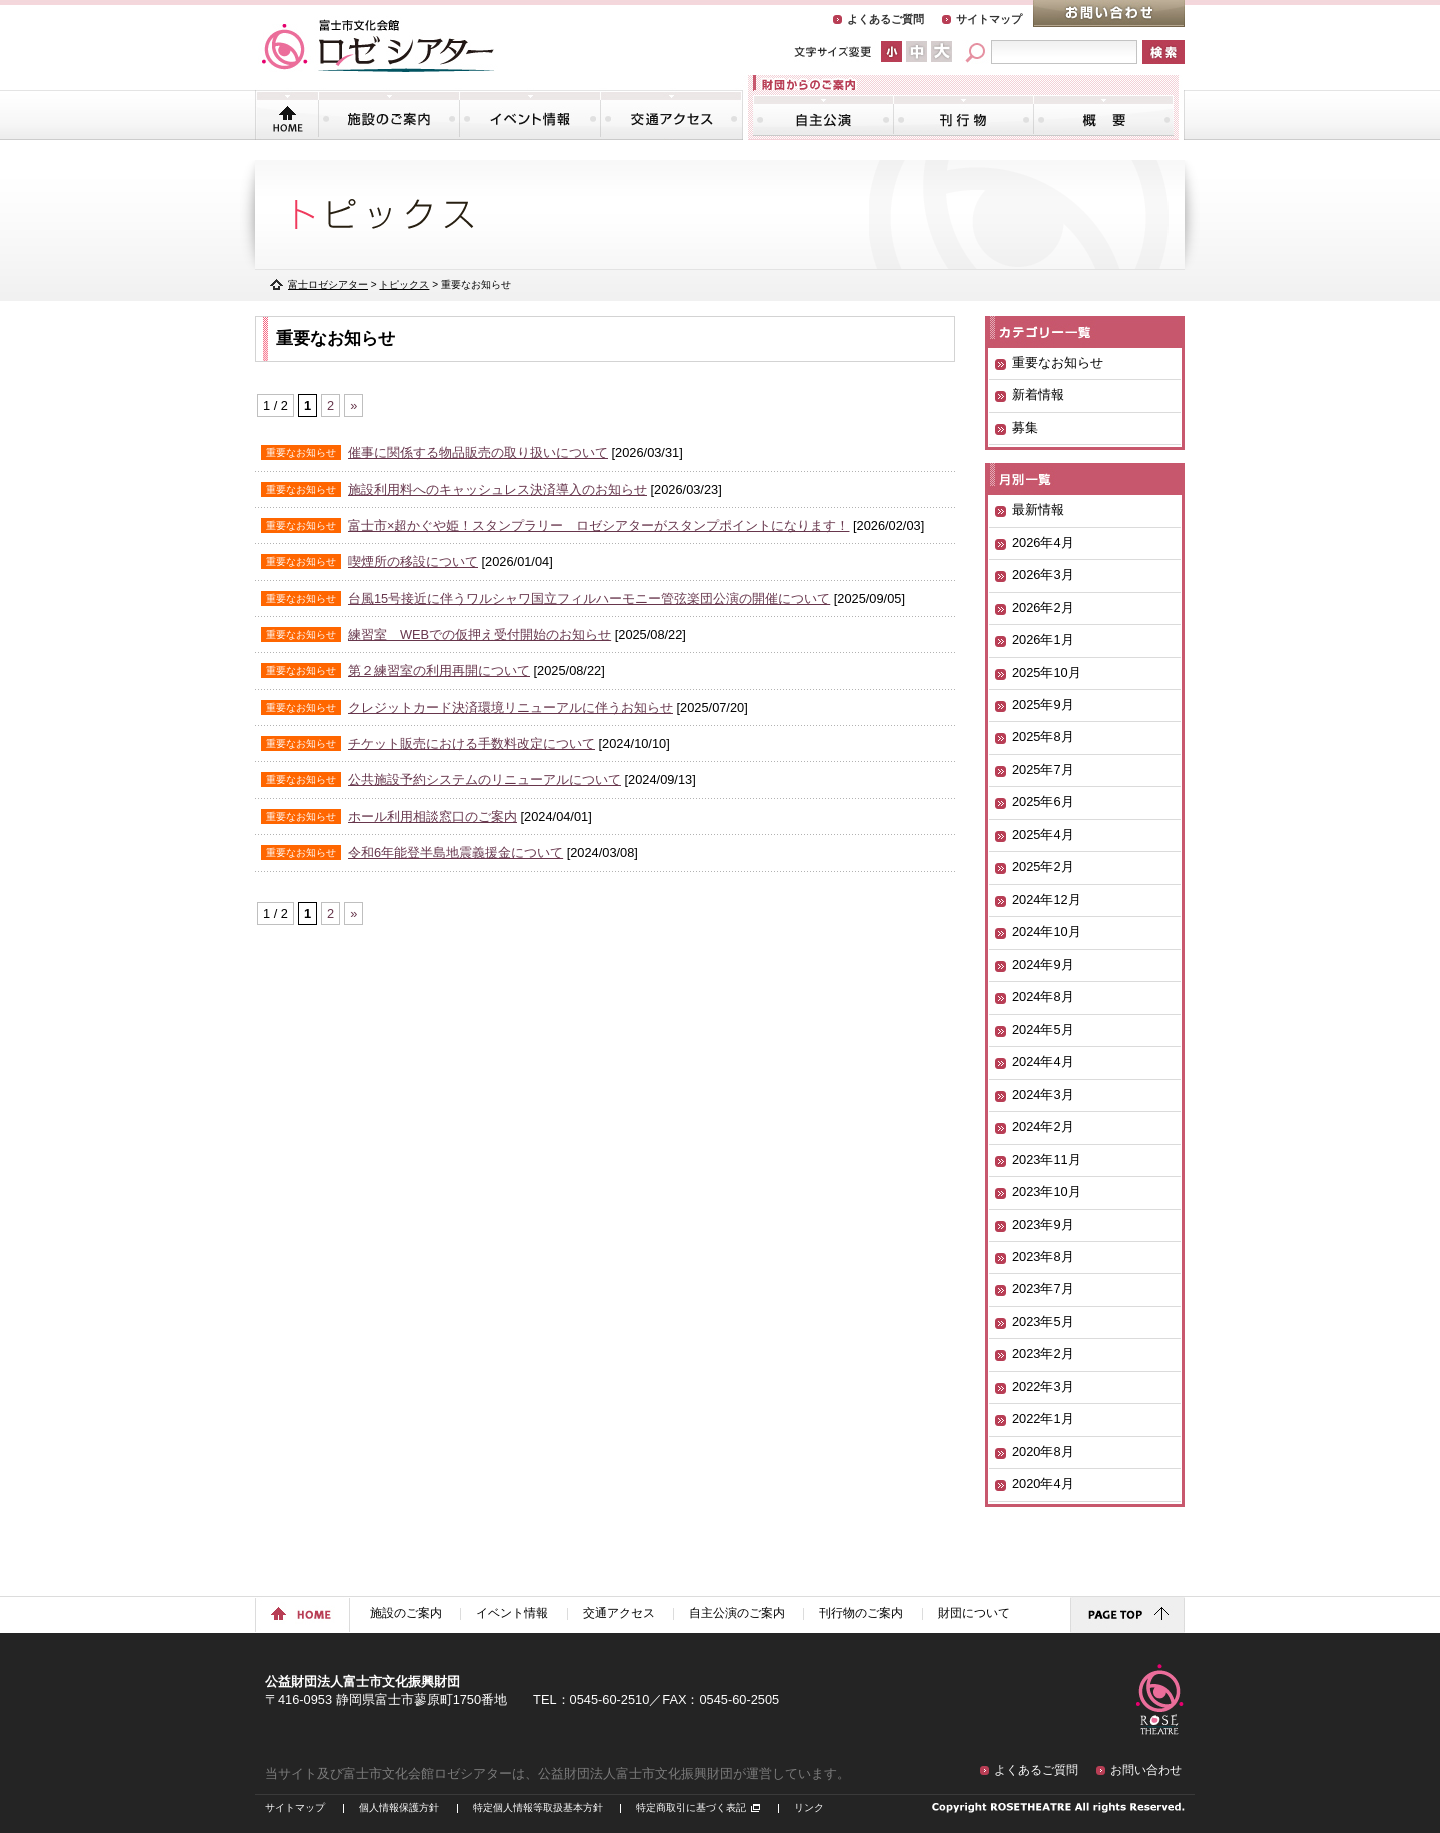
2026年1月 (1043, 639)
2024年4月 (1043, 1061)
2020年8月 (1043, 1451)
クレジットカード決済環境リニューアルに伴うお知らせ (510, 707)
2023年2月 (1043, 1353)
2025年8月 (1043, 736)
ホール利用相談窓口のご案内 (432, 816)
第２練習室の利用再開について (439, 670)
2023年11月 (1046, 1159)
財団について (1103, 115)
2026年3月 (1043, 574)
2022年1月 (1043, 1418)
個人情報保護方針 (399, 1807)
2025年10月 (1046, 672)
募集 (1025, 427)
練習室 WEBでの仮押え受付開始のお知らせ (479, 634)
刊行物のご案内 (963, 115)
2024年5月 (1043, 1029)
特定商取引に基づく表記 (691, 1807)
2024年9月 (1043, 964)
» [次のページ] (353, 405)
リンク (809, 1807)
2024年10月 (1046, 931)
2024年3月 (1043, 1094)
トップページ (287, 115)
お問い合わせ (1109, 13)
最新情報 (1038, 509)
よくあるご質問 (885, 19)
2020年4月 (1043, 1483)
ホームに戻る (302, 1615)
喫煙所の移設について (413, 561)
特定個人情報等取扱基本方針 (538, 1807)
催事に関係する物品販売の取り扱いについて (478, 452)
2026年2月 (1043, 607)
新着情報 (1038, 394)
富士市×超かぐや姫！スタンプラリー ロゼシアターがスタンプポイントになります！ (598, 525)
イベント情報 (530, 115)
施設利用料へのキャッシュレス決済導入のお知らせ (497, 489)
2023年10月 (1046, 1191)
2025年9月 (1043, 704)
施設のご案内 (389, 115)
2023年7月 (1043, 1288)
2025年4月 (1043, 834)
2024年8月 (1043, 996)
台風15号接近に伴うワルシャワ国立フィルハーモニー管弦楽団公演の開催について (589, 598)
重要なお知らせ (1057, 362)
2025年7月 (1043, 769)
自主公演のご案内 (823, 115)
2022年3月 (1043, 1386)
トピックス (404, 284)
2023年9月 (1043, 1224)
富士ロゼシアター (328, 284)
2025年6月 (1043, 801)
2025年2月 (1043, 866)
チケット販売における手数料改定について (471, 743)
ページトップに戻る (1127, 1615)
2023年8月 (1043, 1256)
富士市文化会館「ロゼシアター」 (378, 46)
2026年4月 (1043, 542)
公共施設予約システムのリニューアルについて (484, 779)
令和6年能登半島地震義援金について (455, 852)
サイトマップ (989, 19)
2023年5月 (1043, 1321)
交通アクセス (671, 115)
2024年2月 (1043, 1126)
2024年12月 (1046, 899)
